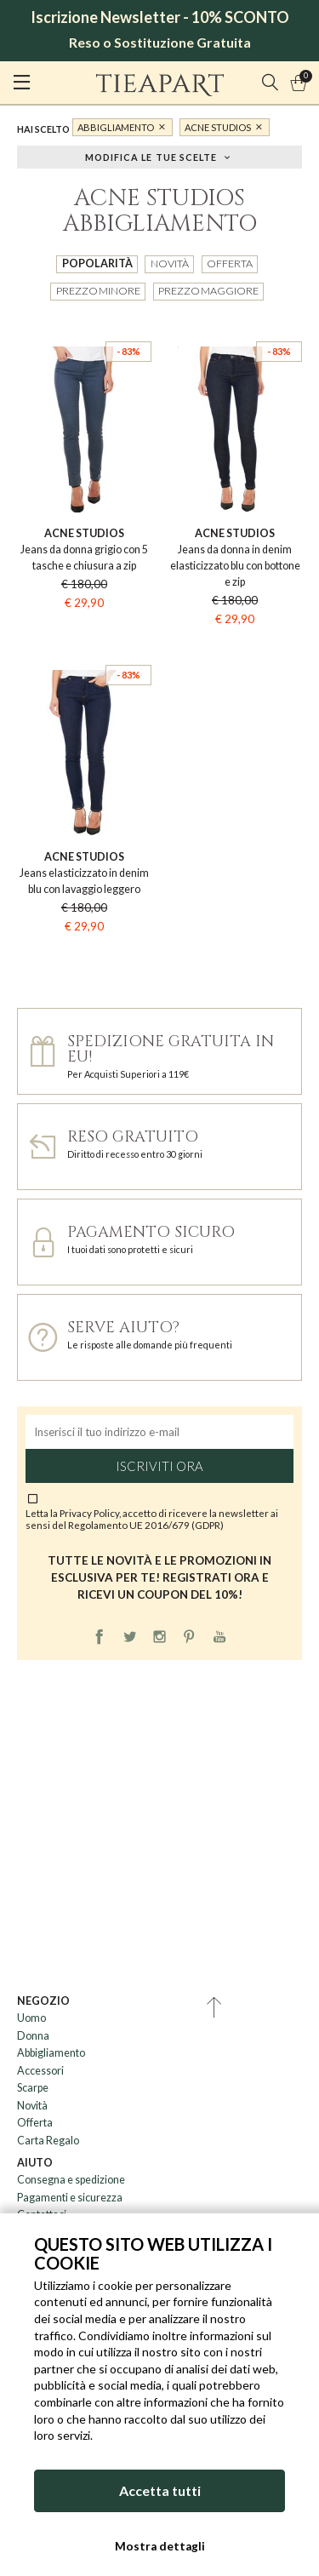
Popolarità (97, 263)
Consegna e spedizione (71, 2179)
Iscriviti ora (159, 1466)
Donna (33, 2035)
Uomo (31, 2018)
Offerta (230, 263)
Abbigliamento (115, 127)
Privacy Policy (89, 1513)
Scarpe (32, 2087)
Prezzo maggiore (208, 290)
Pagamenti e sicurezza (69, 2197)
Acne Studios (218, 127)
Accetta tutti (160, 2490)
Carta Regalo (48, 2140)
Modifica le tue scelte (151, 156)
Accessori (40, 2070)
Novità (170, 263)
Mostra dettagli (160, 2546)
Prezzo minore (98, 290)
